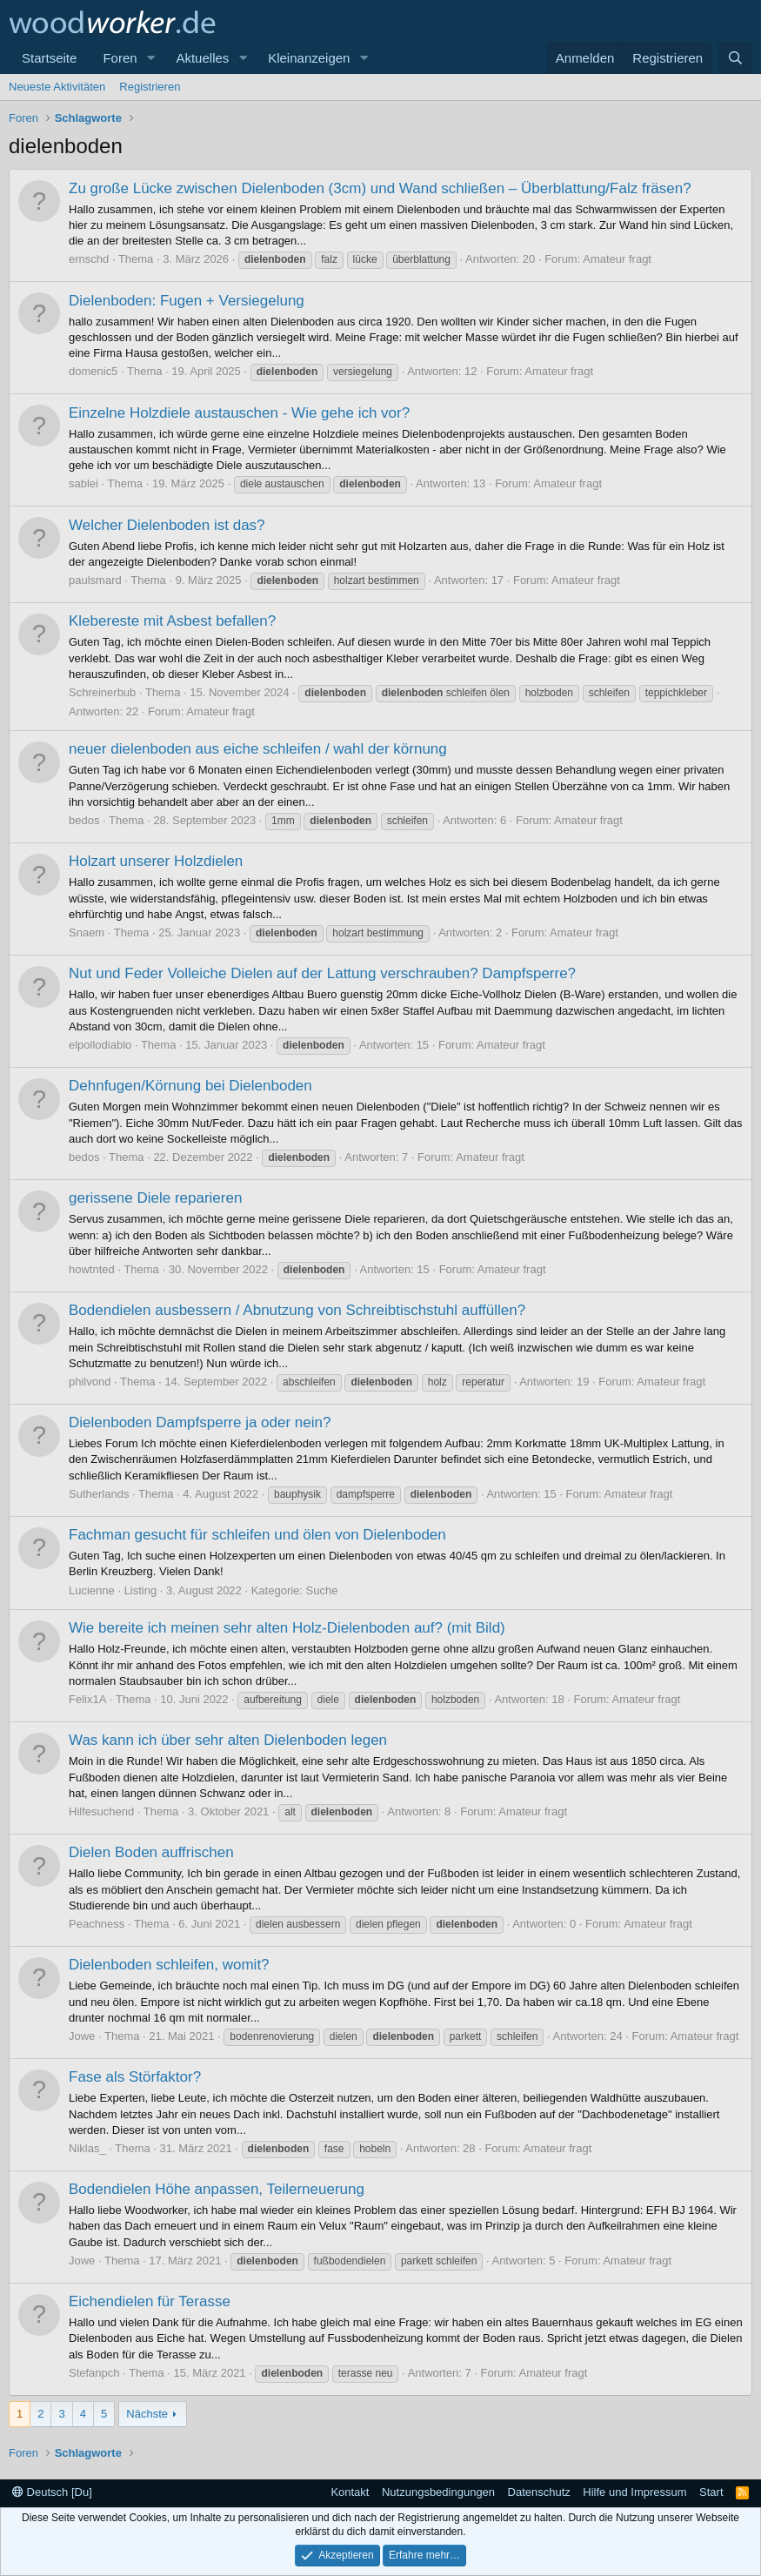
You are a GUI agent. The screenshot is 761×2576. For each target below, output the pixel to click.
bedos (84, 820)
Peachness (96, 1923)
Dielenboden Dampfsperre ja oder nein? (199, 1422)
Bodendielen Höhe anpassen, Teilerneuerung (216, 2189)
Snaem (86, 932)
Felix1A (87, 1699)
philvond (89, 1381)
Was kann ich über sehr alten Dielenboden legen (228, 1740)
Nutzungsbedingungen (438, 2492)
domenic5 (93, 371)
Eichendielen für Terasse (149, 2301)
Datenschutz (539, 2492)
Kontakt (349, 2492)
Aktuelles (202, 57)
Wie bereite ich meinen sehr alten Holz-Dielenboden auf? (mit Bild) (287, 1628)
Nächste (147, 2413)
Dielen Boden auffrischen (151, 1852)
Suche (322, 1590)
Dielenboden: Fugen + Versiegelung (186, 300)
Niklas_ (87, 2148)
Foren (120, 57)
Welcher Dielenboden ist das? (167, 525)
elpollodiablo (100, 1044)
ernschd (89, 258)
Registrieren (149, 86)
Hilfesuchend (101, 1811)
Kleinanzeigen (309, 57)
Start (711, 2492)
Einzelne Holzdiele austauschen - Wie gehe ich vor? (239, 413)
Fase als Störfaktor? (135, 2077)
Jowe (82, 2036)
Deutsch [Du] (52, 2492)
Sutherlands (99, 1493)
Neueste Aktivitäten (57, 86)
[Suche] (735, 58)
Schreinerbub (102, 692)
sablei (83, 483)
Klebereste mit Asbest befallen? (172, 621)
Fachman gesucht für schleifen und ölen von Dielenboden (257, 1534)
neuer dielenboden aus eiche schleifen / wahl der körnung (258, 749)
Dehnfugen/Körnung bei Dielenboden (190, 1085)
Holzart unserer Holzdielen (156, 861)
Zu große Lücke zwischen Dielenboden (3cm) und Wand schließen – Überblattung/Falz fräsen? (380, 188)
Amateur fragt (617, 258)
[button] (150, 58)
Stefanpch (94, 2372)
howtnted (92, 1269)
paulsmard (95, 580)
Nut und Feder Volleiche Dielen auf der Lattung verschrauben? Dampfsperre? (322, 973)
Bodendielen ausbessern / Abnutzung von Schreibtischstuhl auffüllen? (297, 1310)
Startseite (49, 57)
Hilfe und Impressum (634, 2492)
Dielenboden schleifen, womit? (169, 1964)
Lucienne (92, 1590)
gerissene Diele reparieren (155, 1198)
